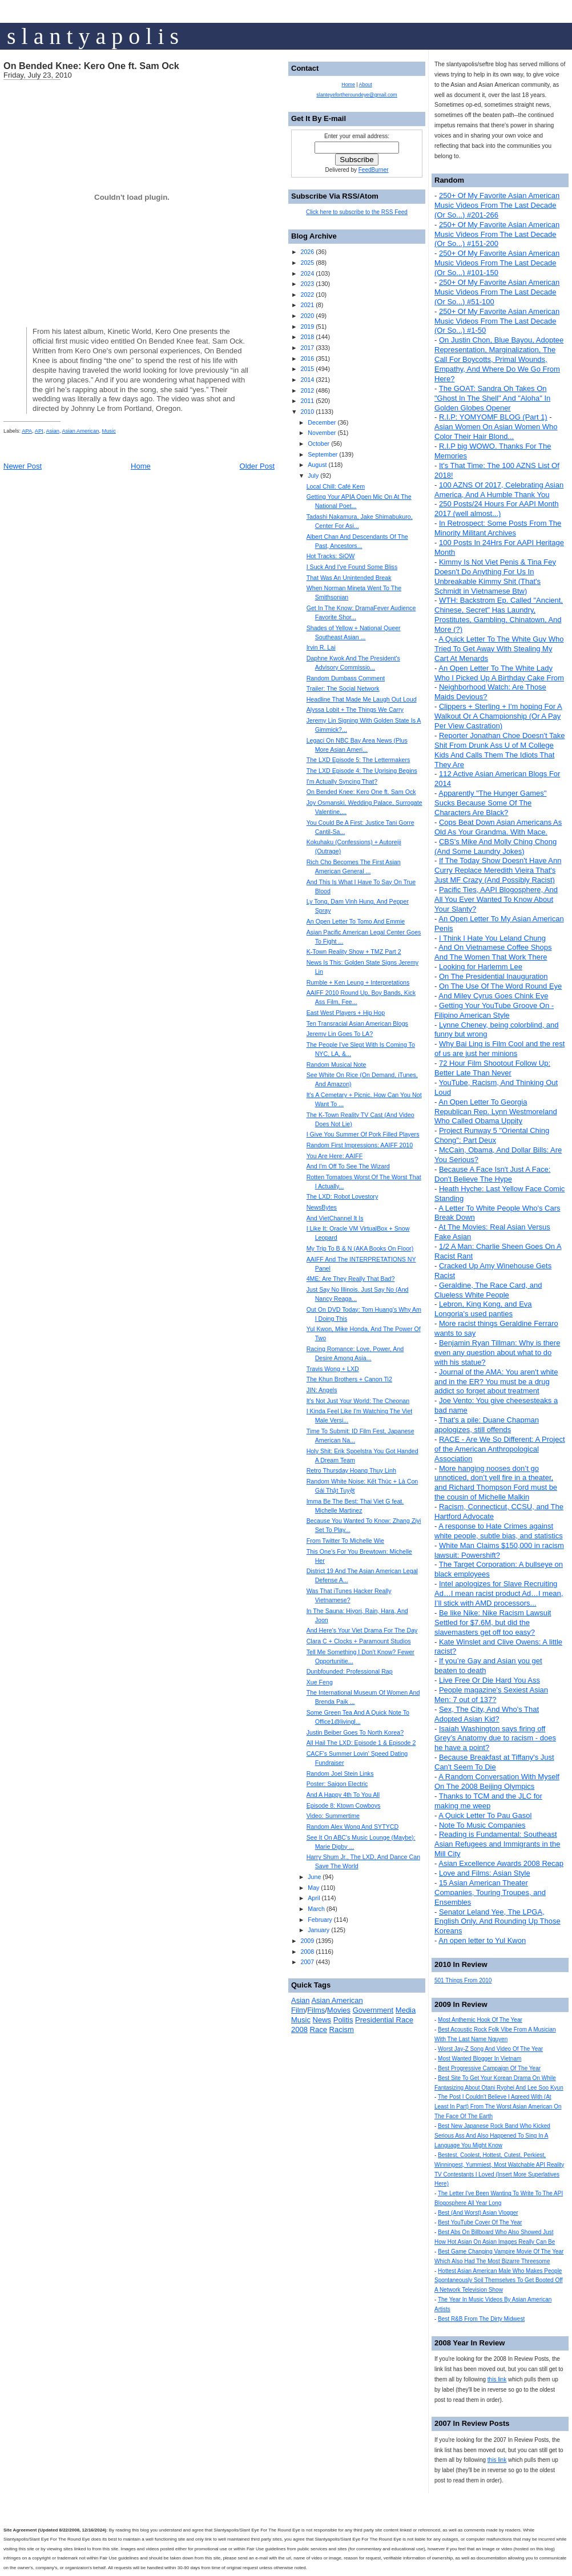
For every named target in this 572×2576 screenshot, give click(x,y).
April (314, 1897)
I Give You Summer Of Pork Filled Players (363, 1134)
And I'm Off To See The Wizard (348, 1166)
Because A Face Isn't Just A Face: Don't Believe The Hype (492, 1174)
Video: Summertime (333, 1815)
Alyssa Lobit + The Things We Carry (355, 709)
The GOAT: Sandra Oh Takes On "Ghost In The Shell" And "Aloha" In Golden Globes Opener (492, 398)
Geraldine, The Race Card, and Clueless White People (488, 1290)
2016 (307, 358)
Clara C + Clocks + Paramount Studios (359, 1641)
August (317, 464)
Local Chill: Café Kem (336, 486)
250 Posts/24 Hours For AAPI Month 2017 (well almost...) (496, 508)
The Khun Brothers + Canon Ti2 (349, 1379)
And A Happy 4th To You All (343, 1794)
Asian (52, 431)
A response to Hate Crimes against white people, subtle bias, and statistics (498, 1531)
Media (406, 2010)
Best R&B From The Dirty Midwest (481, 2319)
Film (298, 2010)
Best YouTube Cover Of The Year (480, 2222)
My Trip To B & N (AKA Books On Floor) (360, 1248)
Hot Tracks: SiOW (331, 556)
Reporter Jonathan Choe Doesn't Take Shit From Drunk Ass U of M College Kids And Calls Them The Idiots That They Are (499, 750)
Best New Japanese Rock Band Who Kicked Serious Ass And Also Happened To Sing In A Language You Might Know (492, 2135)
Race (318, 2029)
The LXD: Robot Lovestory (342, 1196)
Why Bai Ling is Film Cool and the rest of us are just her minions (499, 1048)
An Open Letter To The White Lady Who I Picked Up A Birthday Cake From (499, 673)
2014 (307, 379)
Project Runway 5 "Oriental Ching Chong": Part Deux (491, 1135)
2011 (307, 400)
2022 (307, 294)
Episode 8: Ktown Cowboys (344, 1805)
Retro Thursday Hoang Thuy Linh (351, 1470)
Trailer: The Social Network (343, 688)
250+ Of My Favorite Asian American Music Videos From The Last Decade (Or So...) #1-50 (496, 321)
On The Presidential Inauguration (493, 976)
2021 (307, 304)
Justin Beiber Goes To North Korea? (355, 1732)
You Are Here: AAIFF (335, 1155)
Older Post (257, 466)
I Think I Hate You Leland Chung (492, 938)
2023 (307, 283)
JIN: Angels (322, 1389)
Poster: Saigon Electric (337, 1783)
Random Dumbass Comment (346, 678)
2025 (307, 262)
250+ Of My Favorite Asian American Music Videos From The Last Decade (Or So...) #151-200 (496, 234)
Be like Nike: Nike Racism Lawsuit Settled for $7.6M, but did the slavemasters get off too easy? (492, 1622)
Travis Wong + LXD (333, 1368)
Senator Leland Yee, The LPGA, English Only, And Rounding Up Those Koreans (497, 1922)
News (322, 2019)
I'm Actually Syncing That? (342, 781)
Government (373, 2010)
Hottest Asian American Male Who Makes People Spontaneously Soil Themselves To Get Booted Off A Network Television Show (498, 2280)
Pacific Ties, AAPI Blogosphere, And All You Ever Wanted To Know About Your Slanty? (496, 899)
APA (27, 431)
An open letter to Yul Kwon (482, 1940)
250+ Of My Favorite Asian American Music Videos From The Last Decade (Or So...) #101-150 (496, 263)
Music (109, 431)
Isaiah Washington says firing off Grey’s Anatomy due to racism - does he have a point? (495, 1738)
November (322, 432)
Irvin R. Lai (321, 647)
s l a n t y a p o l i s (93, 36)
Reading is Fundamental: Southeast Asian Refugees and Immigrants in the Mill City (497, 1844)
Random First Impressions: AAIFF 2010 (360, 1145)
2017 (307, 347)
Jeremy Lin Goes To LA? (340, 1033)
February (320, 1919)
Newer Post (22, 466)
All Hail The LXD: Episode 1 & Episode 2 (361, 1742)
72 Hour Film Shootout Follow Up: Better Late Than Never (492, 1068)
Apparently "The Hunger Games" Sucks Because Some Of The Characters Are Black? (490, 803)
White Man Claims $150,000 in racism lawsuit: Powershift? (499, 1550)
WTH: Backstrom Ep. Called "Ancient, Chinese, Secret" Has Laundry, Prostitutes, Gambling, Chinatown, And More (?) (498, 615)
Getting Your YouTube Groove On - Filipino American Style (494, 1010)
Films (316, 2010)
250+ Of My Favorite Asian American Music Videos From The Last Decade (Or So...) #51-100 (496, 292)
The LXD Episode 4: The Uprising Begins (362, 770)
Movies (339, 2010)
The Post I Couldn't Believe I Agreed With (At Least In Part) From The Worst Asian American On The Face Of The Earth (498, 2106)
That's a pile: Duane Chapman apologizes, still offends (486, 1425)
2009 (307, 1940)
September (322, 454)
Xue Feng (320, 1682)
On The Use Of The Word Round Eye (500, 986)
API (39, 431)
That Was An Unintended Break (349, 577)
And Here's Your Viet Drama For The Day (362, 1630)
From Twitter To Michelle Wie (345, 1540)
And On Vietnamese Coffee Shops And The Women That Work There (493, 952)
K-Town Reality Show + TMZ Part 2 (354, 951)
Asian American (80, 431)
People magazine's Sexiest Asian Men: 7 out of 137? (491, 1695)
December (322, 422)
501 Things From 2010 (463, 1980)
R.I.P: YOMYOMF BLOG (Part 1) (493, 417)
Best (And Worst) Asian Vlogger (478, 2213)
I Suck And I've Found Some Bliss (352, 566)
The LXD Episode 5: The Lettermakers (358, 759)
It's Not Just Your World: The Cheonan (358, 1400)
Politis (343, 2019)
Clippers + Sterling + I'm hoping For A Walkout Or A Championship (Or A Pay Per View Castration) (498, 716)
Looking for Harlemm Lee (480, 966)
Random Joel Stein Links (340, 1773)
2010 (307, 411)
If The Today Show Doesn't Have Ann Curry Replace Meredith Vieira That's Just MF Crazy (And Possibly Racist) (497, 870)
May (313, 1887)
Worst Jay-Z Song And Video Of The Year (490, 2049)
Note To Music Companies (482, 1825)
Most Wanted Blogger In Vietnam (479, 2058)
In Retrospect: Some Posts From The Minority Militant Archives (497, 528)
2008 (307, 1951)
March (316, 1908)
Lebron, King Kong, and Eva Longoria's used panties (483, 1309)
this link (497, 2379)
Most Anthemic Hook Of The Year (480, 2020)
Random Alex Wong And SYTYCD (353, 1826)
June (314, 1876)
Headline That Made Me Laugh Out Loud (362, 699)
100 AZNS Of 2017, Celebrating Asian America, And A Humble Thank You (498, 490)
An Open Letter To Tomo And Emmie (356, 921)
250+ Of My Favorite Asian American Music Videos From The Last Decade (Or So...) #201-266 (496, 205)
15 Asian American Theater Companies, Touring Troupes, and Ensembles (490, 1892)
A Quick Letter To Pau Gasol (484, 1815)
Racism (341, 2029)
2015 (307, 368)
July (313, 475)
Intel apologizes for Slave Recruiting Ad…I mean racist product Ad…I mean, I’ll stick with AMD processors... (498, 1593)
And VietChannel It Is (335, 1218)
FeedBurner (373, 170)
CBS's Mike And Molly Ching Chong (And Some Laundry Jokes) (495, 846)
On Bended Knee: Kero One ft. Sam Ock (91, 66)
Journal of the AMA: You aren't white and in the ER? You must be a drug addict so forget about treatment (496, 1382)
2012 (307, 390)
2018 (307, 336)
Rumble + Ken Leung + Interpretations (358, 982)
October (318, 443)
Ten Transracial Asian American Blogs (357, 1023)
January (318, 1929)
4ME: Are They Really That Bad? (351, 1278)
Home (141, 466)
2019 (307, 326)
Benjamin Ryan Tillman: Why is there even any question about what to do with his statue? (497, 1352)
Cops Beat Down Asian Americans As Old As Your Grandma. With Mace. (498, 827)
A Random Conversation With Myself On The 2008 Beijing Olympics (496, 1781)
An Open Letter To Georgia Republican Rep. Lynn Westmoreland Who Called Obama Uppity (495, 1112)
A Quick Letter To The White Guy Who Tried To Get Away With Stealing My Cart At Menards (498, 649)
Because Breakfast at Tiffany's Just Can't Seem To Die (494, 1762)
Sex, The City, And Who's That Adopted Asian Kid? (486, 1714)
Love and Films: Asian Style (484, 1873)
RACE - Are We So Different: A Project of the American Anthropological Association (499, 1449)
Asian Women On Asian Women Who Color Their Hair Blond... (496, 431)
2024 (307, 273)
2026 (307, 251)
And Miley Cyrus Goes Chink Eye (493, 995)
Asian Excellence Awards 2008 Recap (500, 1863)
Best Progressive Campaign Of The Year (489, 2068)
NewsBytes (322, 1207)
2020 (307, 315)
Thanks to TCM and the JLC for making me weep (488, 1801)
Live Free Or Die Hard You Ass (489, 1680)
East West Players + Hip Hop (346, 1012)
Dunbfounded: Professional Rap (350, 1671)
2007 (307, 1961)
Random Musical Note (336, 1064)
